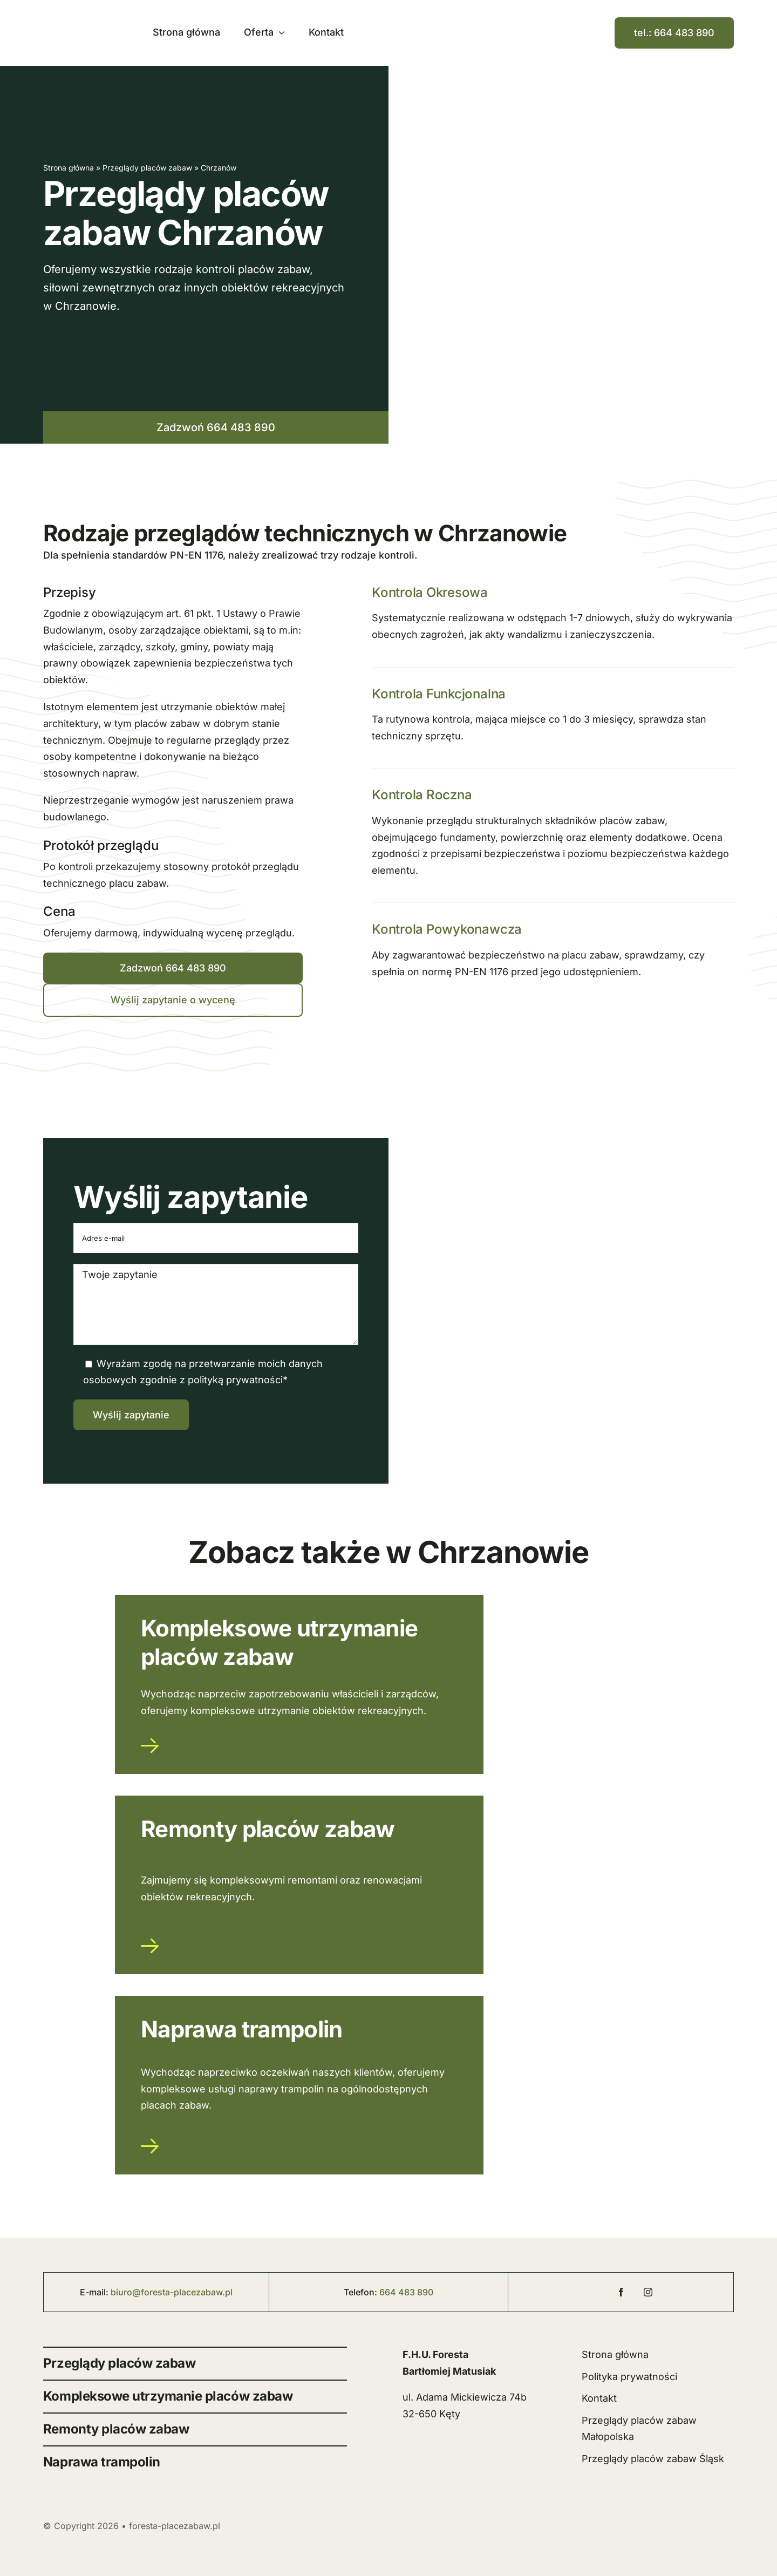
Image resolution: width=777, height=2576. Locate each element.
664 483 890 (406, 2292)
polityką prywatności (235, 1379)
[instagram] (648, 2292)
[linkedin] (675, 2288)
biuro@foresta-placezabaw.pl (172, 2292)
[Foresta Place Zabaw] (567, 2295)
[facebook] (621, 2292)
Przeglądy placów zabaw (147, 167)
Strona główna (68, 167)
